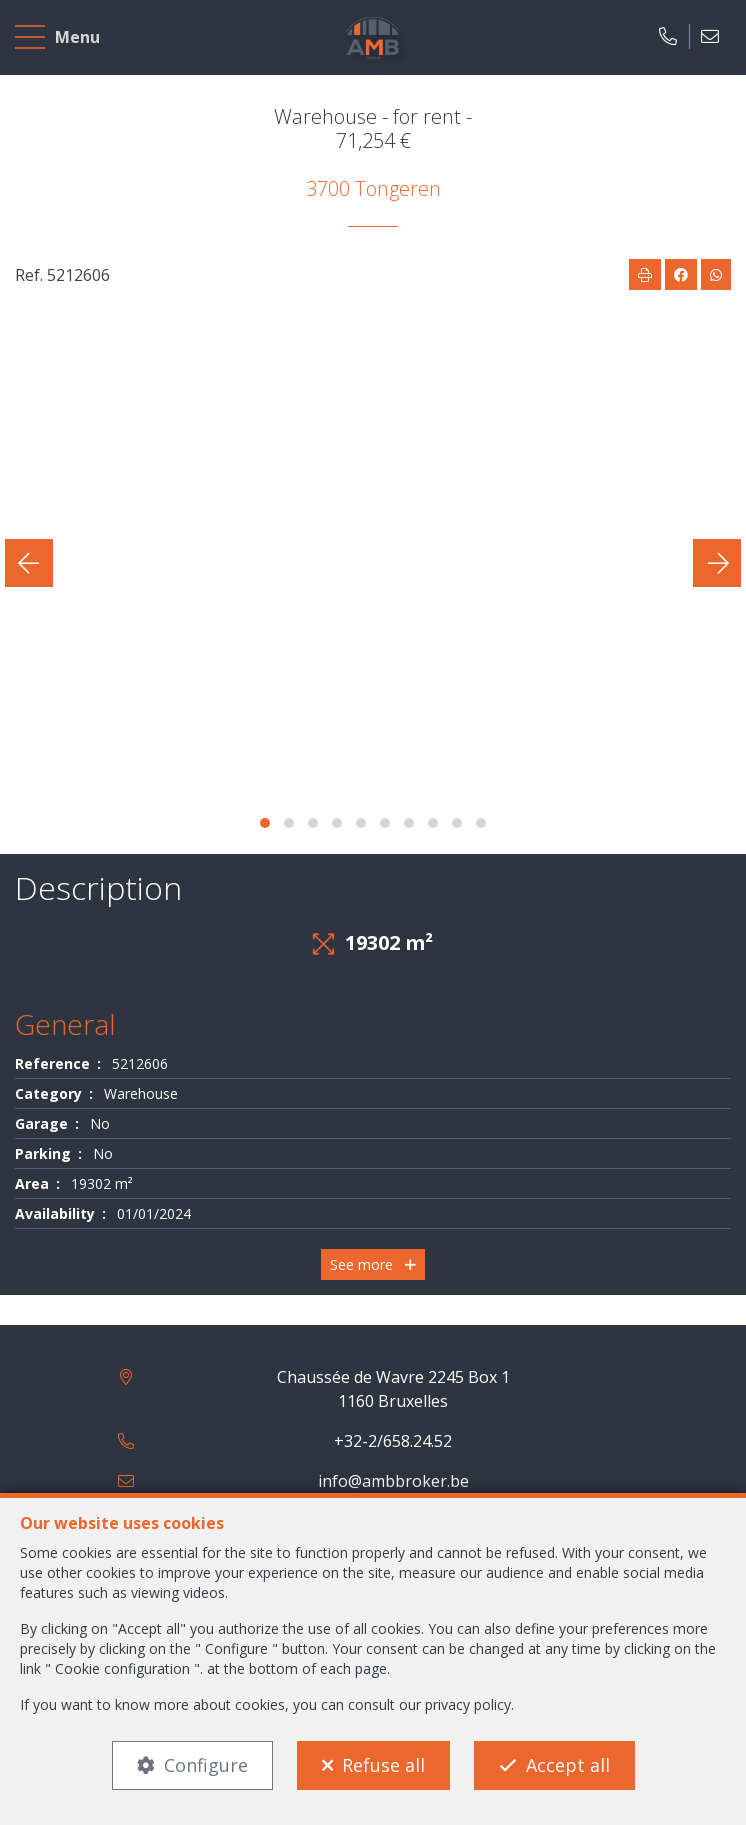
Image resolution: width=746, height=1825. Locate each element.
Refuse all (383, 1765)
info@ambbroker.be (393, 1481)
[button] (265, 823)
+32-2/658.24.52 (393, 1441)
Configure (206, 1765)
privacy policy (468, 1704)
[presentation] (29, 563)
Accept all (568, 1765)
